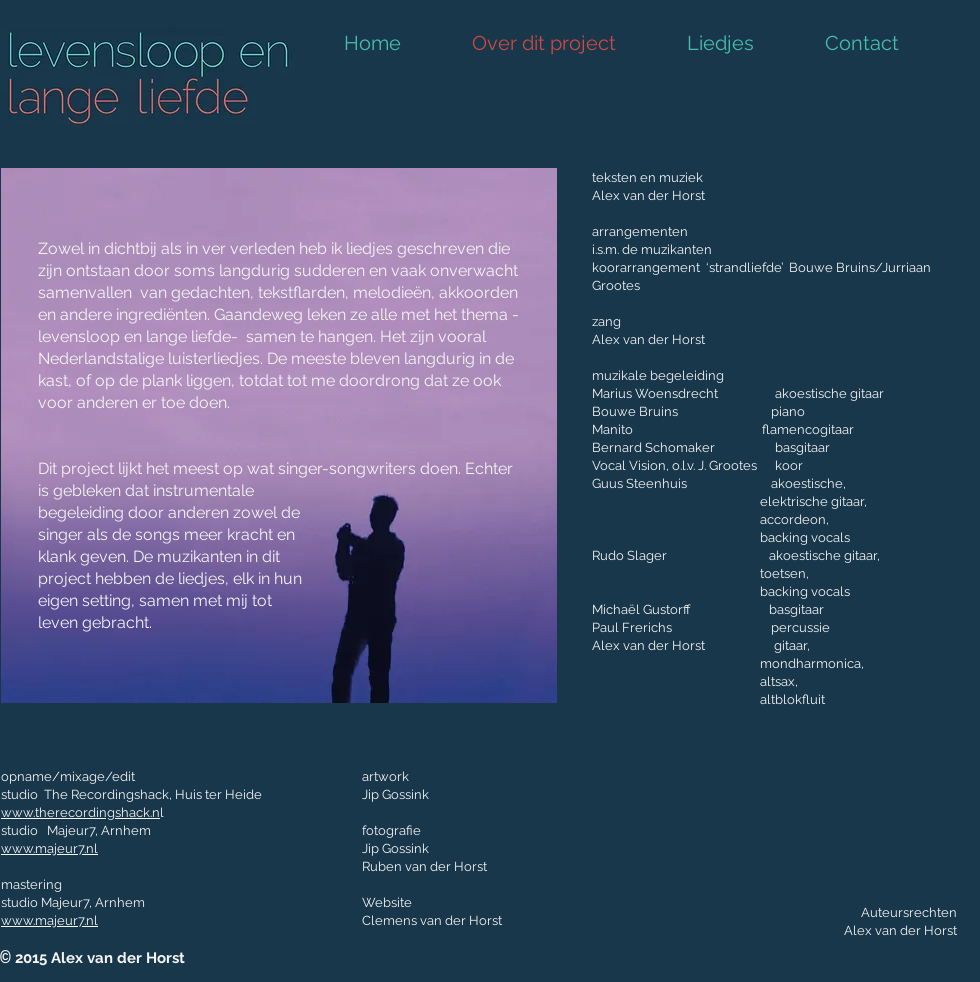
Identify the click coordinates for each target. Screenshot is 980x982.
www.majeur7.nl (49, 848)
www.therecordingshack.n (80, 812)
